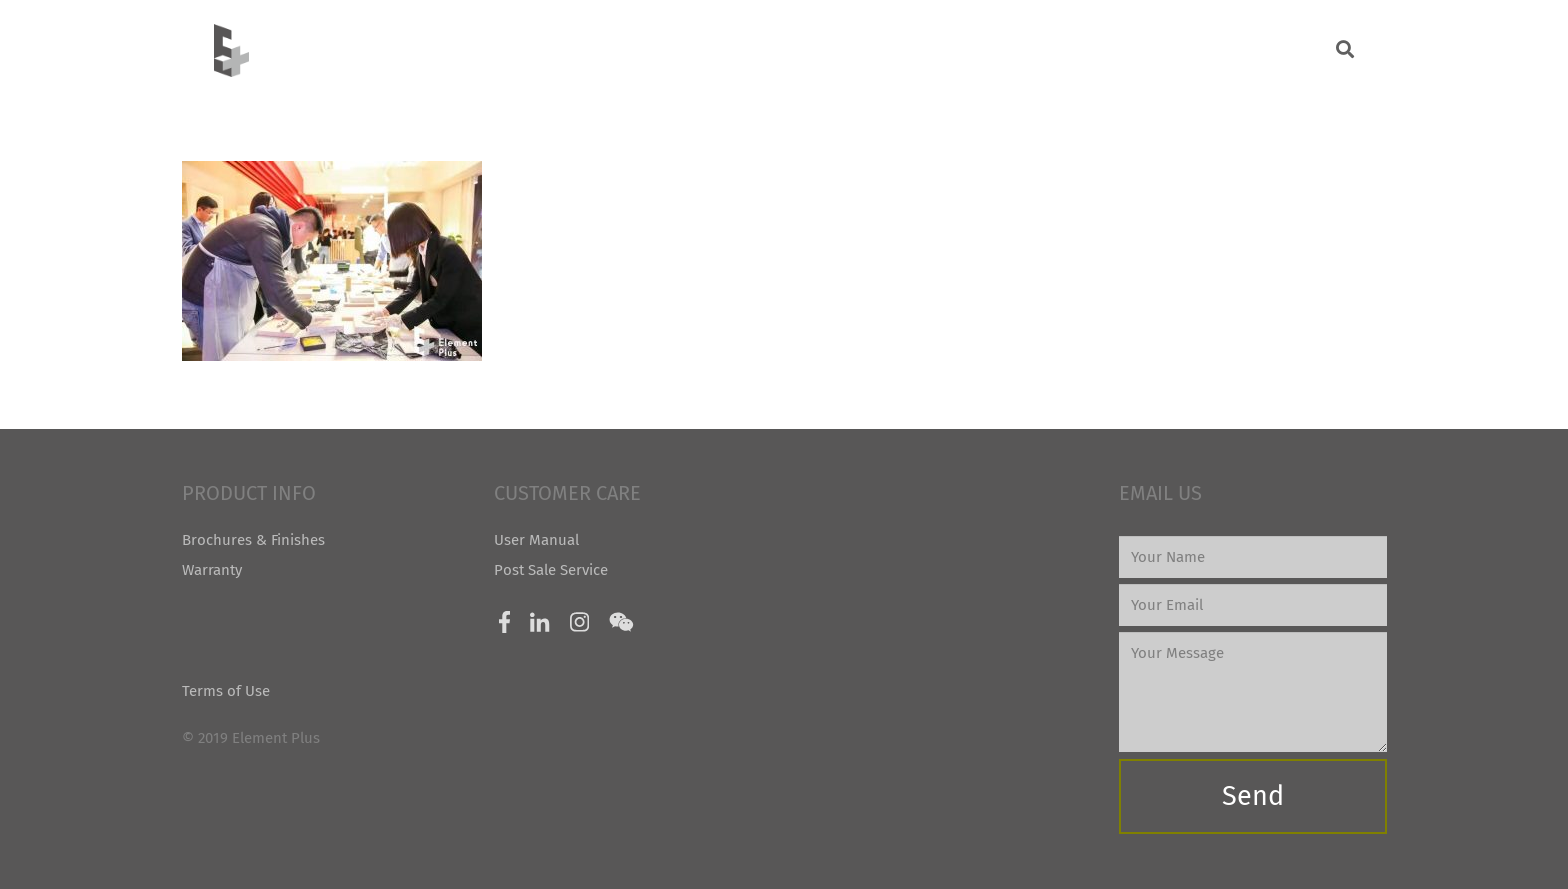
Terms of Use (226, 691)
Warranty (212, 570)
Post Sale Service (551, 570)
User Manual (536, 540)
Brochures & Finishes (253, 540)
